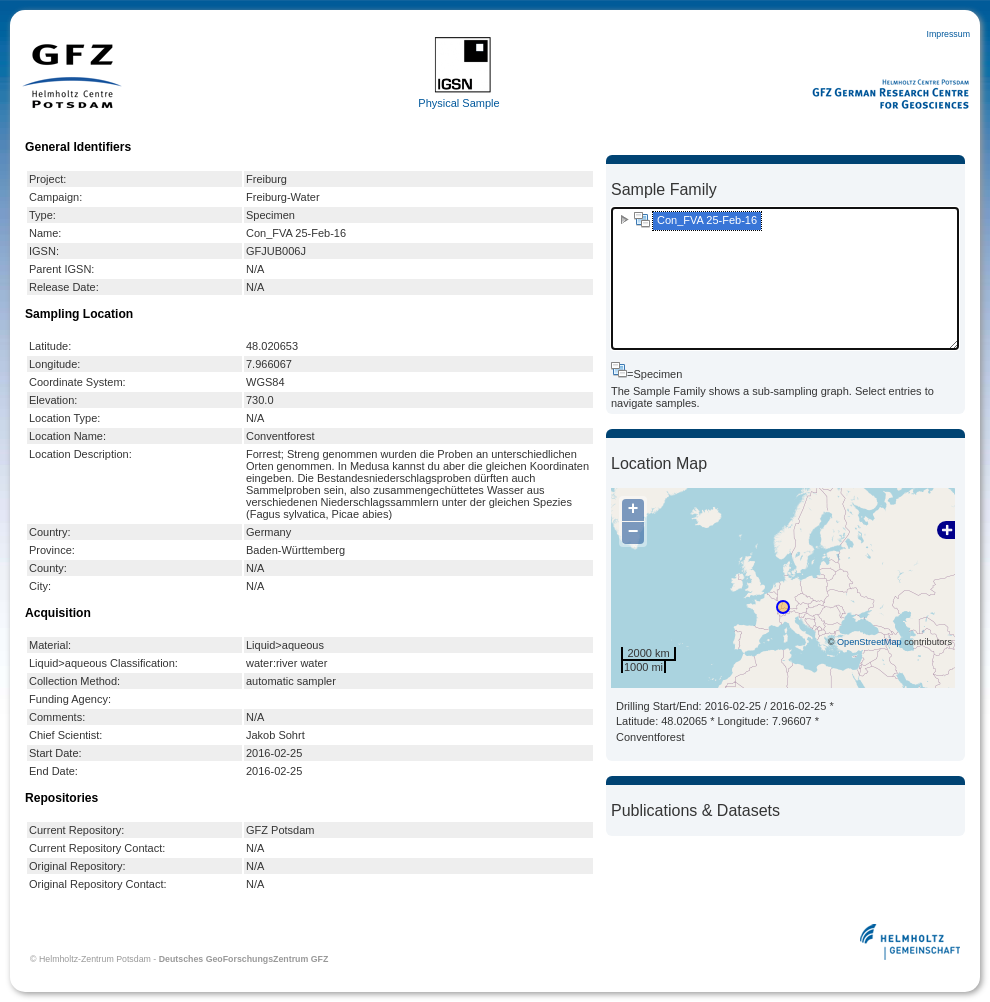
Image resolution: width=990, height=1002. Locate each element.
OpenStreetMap (869, 642)
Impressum (948, 34)
